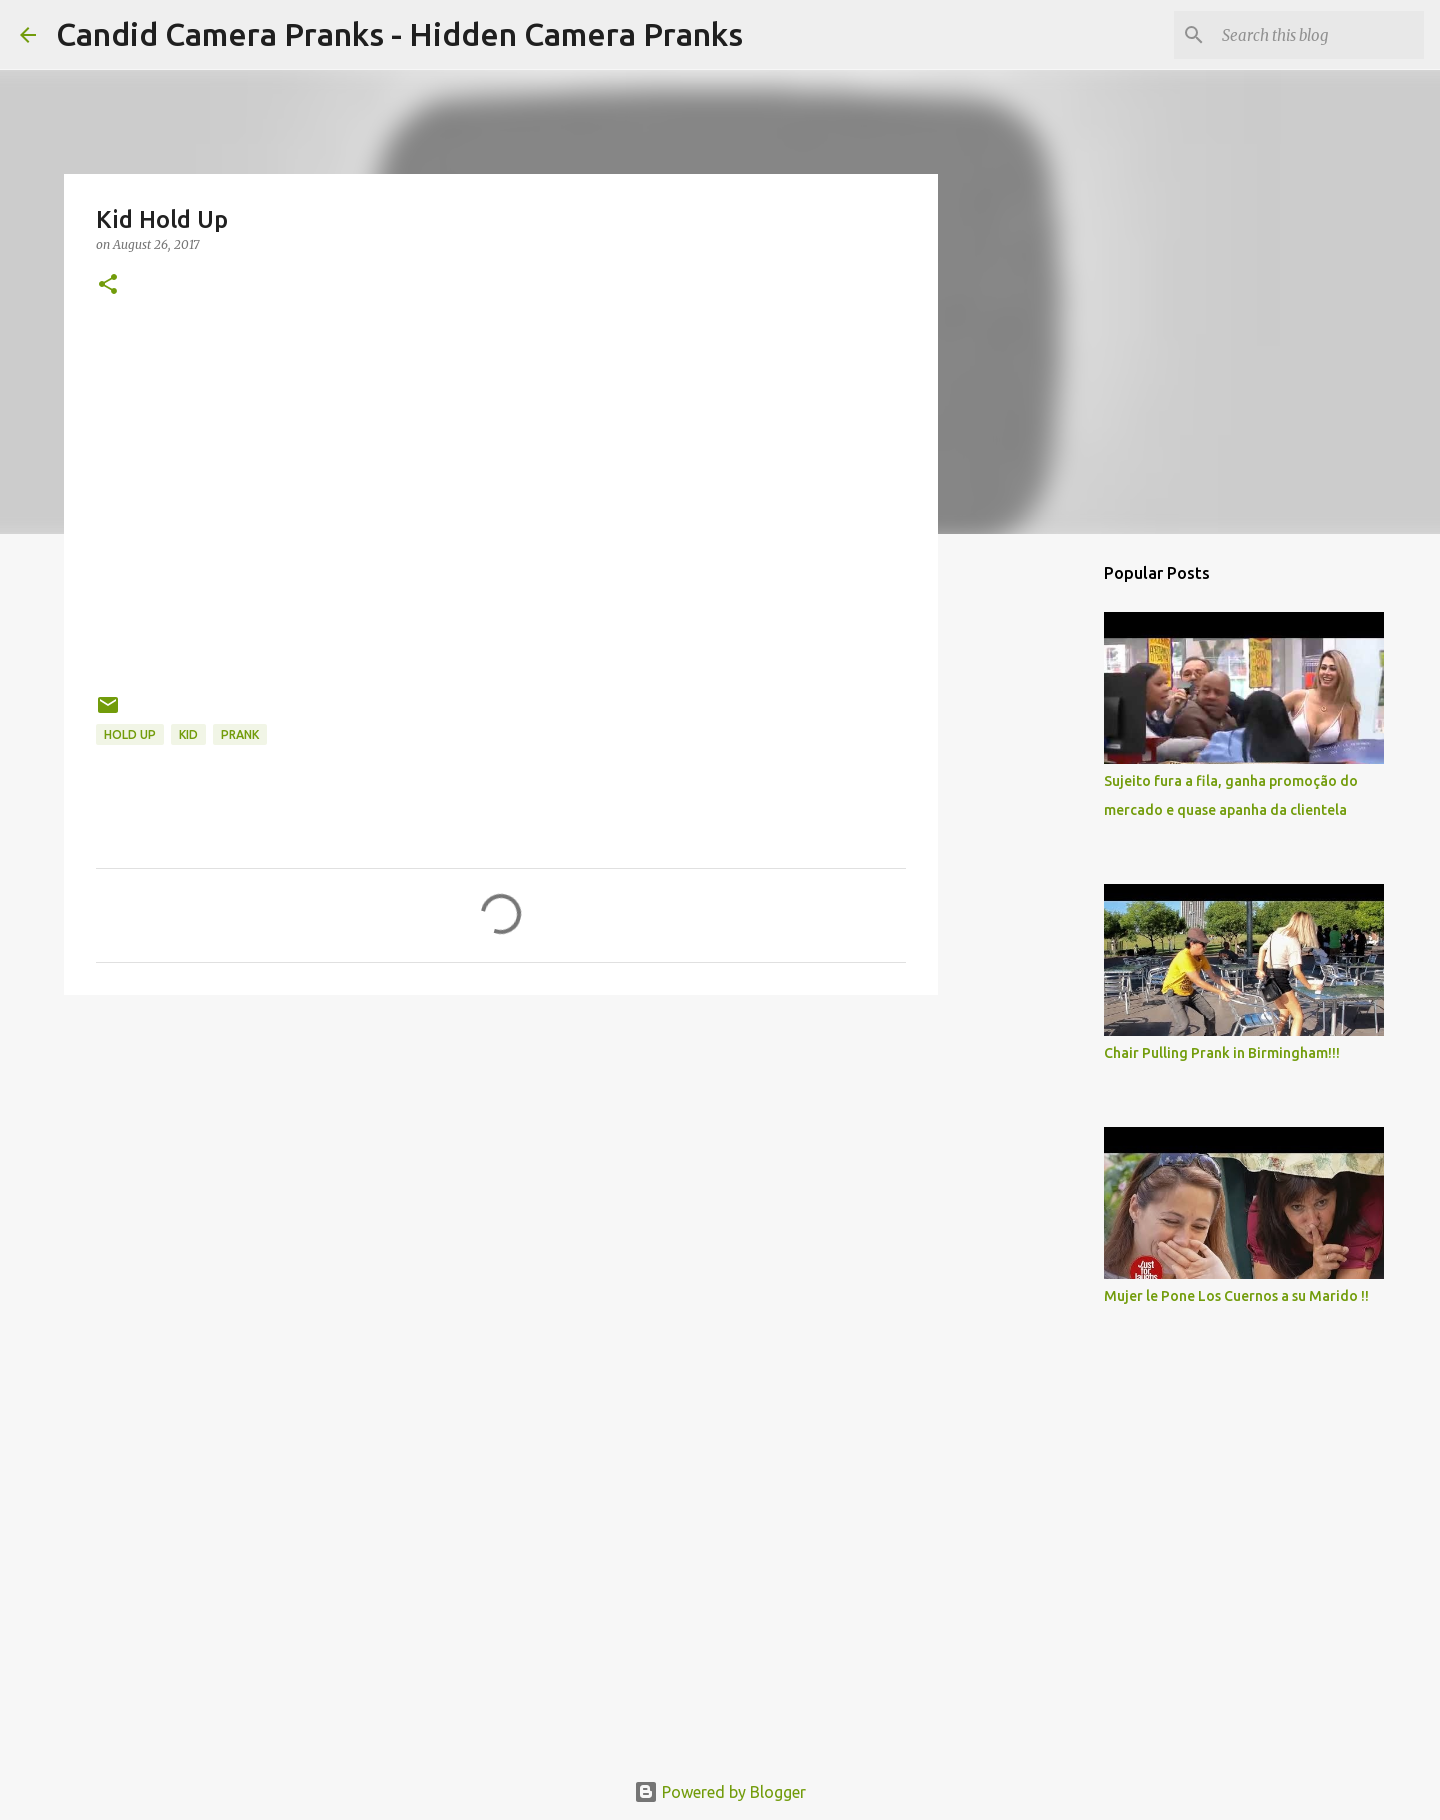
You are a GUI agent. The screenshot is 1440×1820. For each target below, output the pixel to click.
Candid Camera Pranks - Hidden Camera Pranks (399, 34)
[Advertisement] (501, 1165)
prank (240, 734)
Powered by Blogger (720, 1792)
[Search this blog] (1319, 35)
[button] (108, 285)
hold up (130, 734)
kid (188, 734)
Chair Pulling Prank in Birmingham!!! (1222, 1053)
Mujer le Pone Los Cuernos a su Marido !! (1236, 1296)
